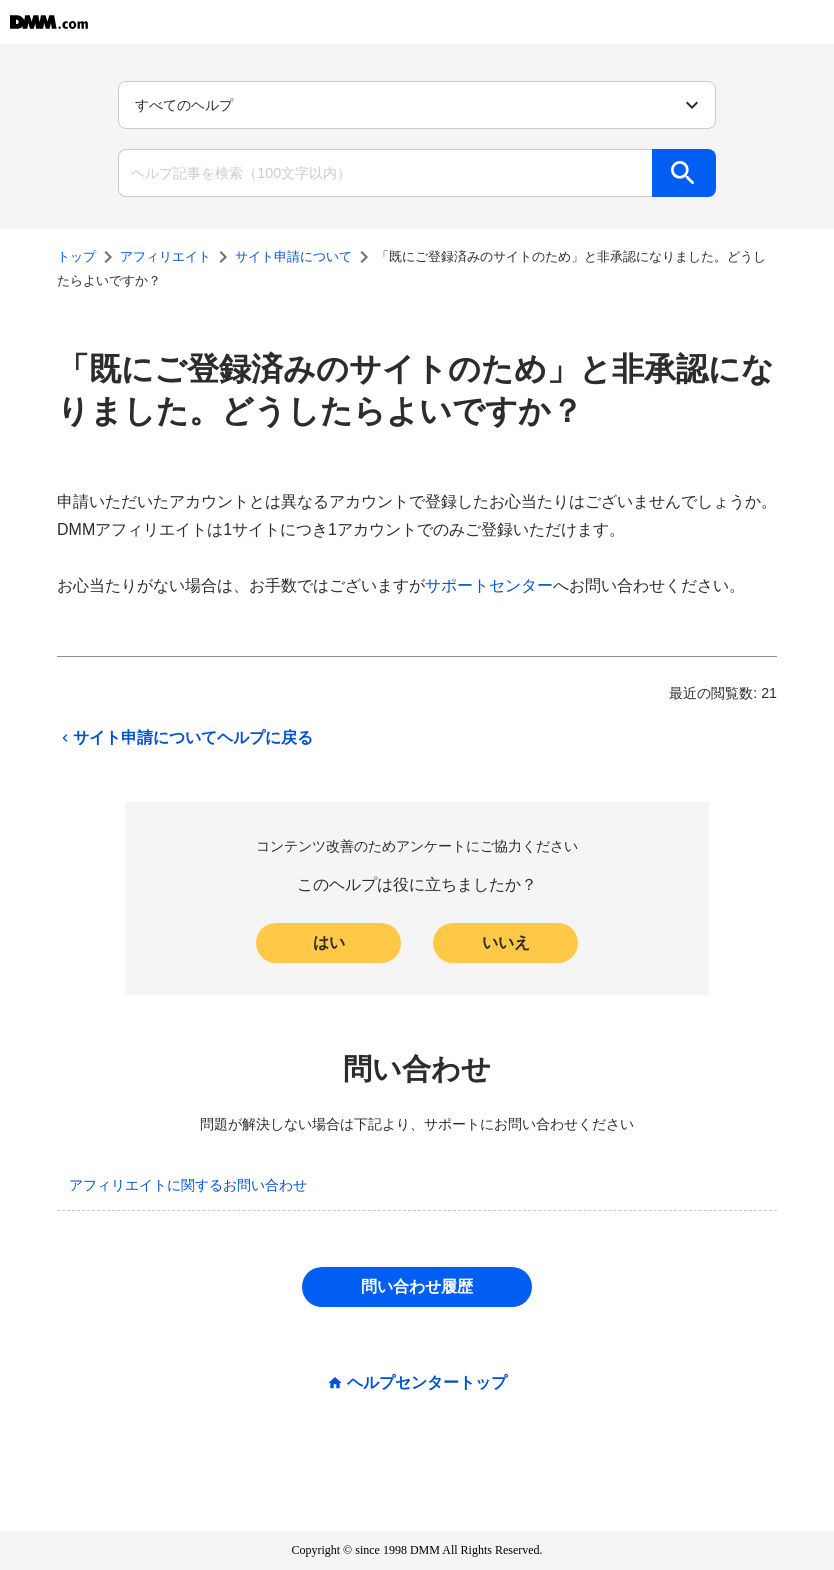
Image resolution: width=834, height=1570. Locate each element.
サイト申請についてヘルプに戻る (185, 738)
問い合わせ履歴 (417, 1286)
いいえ (506, 942)
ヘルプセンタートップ (427, 1383)
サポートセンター (489, 585)
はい (329, 942)
